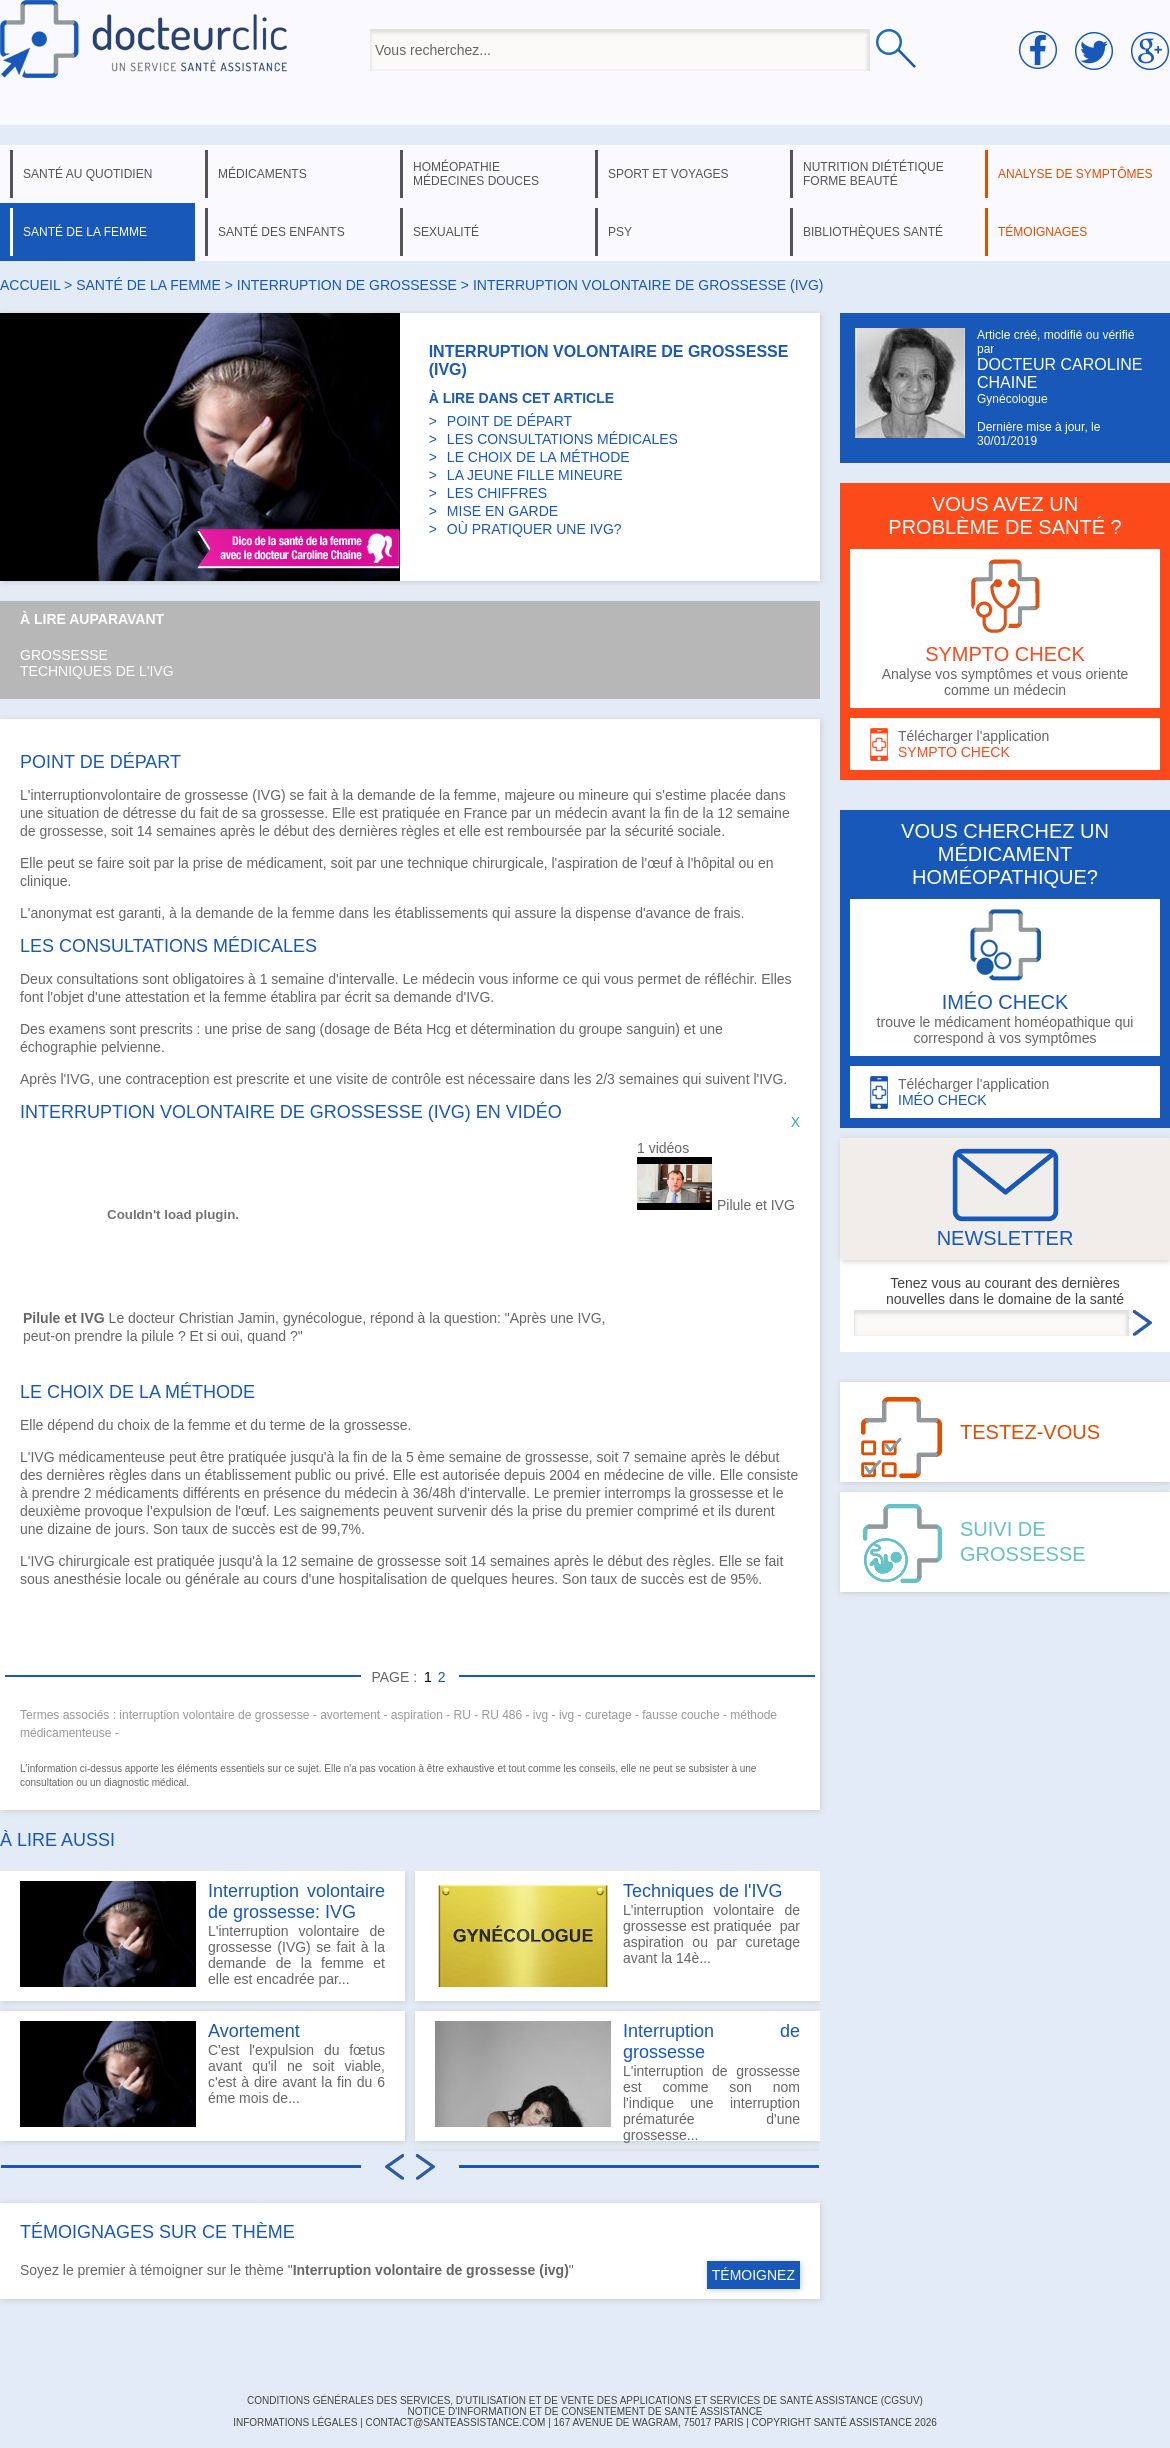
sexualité (446, 232)
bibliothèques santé (873, 232)
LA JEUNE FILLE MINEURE (535, 475)
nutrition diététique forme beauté (873, 174)
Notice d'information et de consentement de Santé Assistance (584, 2411)
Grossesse (64, 655)
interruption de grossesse (347, 285)
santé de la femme (85, 232)
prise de (259, 1029)
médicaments (262, 174)
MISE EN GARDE (502, 511)
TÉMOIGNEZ (753, 2275)
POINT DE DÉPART (509, 421)
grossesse (217, 795)
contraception (167, 1079)
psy (620, 232)
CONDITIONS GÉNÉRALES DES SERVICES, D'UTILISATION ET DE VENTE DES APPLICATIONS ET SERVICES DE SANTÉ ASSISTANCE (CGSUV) (585, 2400)
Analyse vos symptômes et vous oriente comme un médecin (1005, 628)
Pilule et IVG (756, 1205)
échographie (58, 1047)
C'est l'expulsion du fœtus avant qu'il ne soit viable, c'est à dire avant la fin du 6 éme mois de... (202, 2074)
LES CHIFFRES (497, 493)
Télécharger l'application (1005, 744)
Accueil (30, 285)
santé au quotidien (87, 174)
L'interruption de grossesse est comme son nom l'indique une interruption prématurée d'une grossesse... (617, 2081)
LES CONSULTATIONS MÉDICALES (562, 439)
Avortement (254, 2031)
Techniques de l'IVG (97, 671)
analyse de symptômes (1075, 174)
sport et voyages (668, 174)
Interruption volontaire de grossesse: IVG (296, 1901)
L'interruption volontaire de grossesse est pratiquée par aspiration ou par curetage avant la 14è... (617, 1934)
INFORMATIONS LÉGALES (295, 2422)
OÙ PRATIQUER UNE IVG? (534, 529)
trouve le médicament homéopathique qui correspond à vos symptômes (1005, 977)
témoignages (1042, 232)
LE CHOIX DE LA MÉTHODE (538, 457)
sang (300, 1029)
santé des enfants (281, 232)
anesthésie (87, 1579)
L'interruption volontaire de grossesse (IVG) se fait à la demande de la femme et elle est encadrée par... (202, 1934)
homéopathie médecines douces (476, 174)
